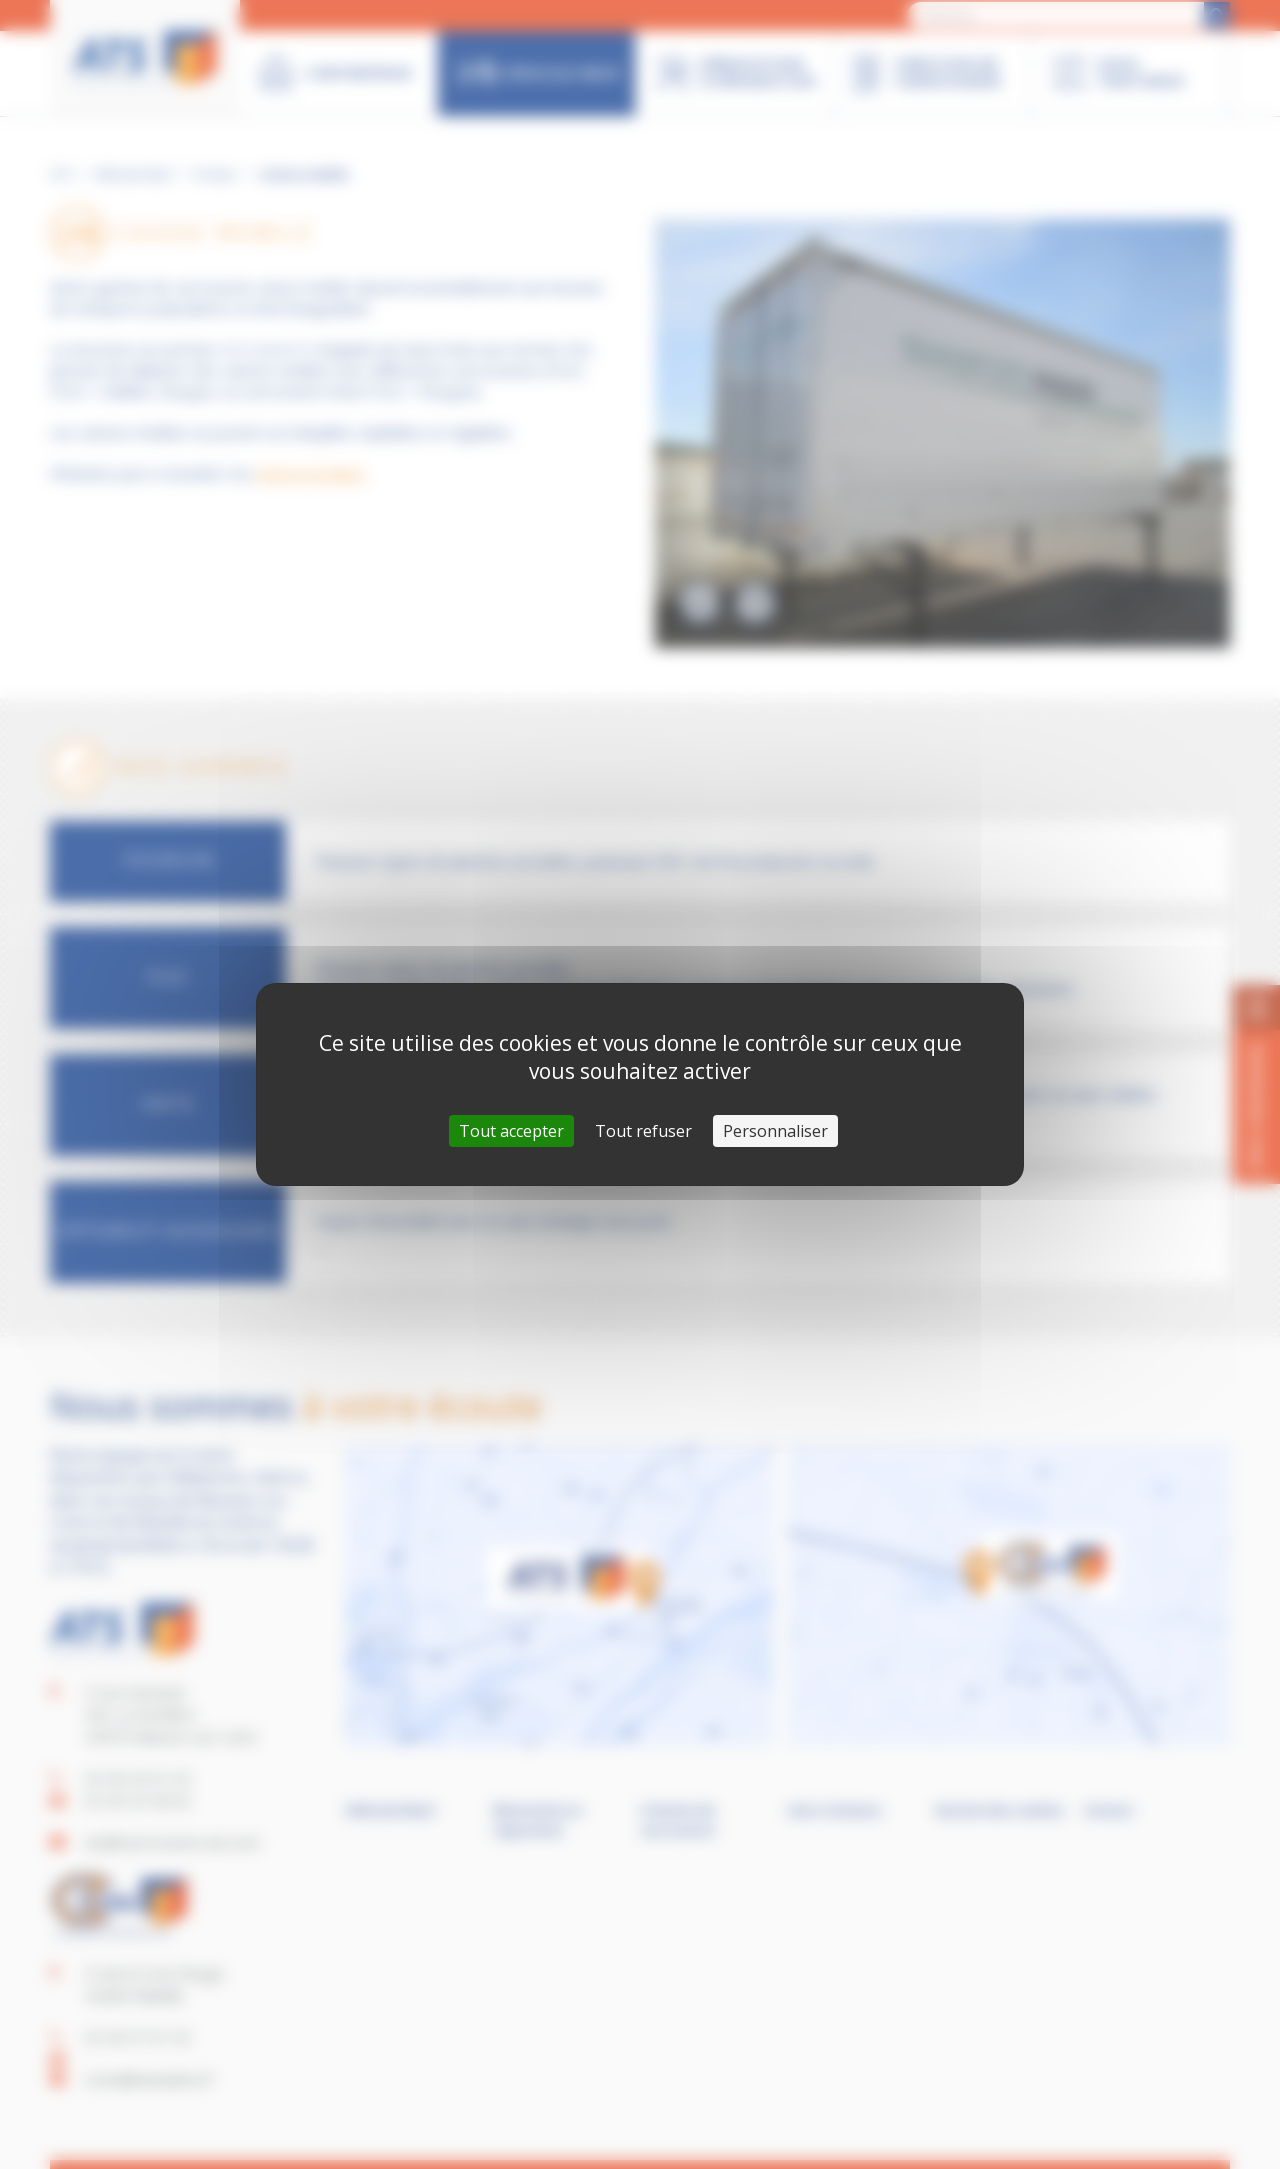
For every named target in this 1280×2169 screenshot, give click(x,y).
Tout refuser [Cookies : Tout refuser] (643, 1131)
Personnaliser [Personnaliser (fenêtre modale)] (775, 1131)
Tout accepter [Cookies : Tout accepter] (511, 1131)
